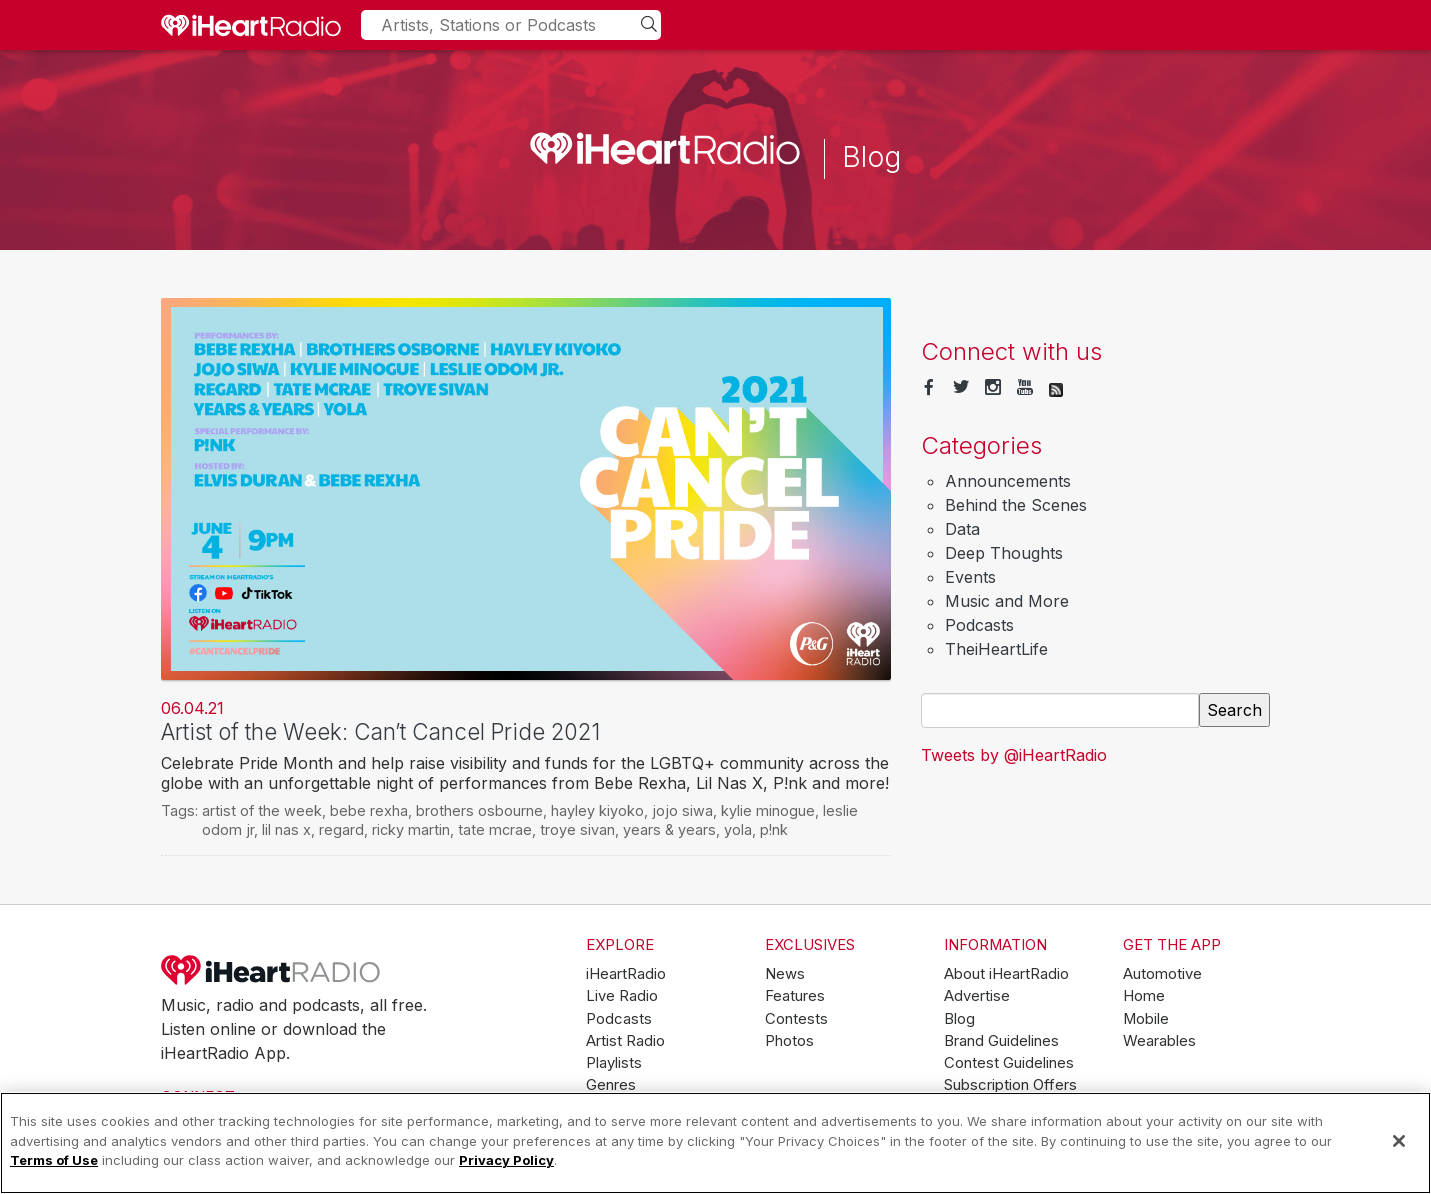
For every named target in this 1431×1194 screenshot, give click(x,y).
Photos (789, 1041)
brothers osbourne (479, 810)
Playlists (614, 1063)
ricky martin (411, 829)
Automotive (1162, 974)
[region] (715, 1143)
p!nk (774, 829)
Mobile (1146, 1019)
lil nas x (286, 829)
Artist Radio (625, 1041)
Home (1144, 996)
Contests (796, 1019)
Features (795, 996)
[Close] (1399, 1141)
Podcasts (979, 625)
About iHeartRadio (1006, 974)
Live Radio (622, 996)
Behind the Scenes (1016, 505)
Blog (959, 1019)
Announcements (1008, 481)
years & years (669, 829)
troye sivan (577, 829)
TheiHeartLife (996, 649)
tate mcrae (495, 829)
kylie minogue (768, 810)
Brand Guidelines (1001, 1041)
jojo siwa (682, 810)
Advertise (977, 996)
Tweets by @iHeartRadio (1014, 755)
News (785, 974)
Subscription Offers (1010, 1085)
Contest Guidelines (1009, 1063)
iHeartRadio (271, 970)
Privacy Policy (506, 1160)
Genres (611, 1085)
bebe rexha (369, 810)
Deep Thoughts (1004, 553)
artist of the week (262, 810)
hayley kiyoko (597, 810)
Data (962, 529)
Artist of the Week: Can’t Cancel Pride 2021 (380, 731)
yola (738, 829)
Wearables (1159, 1041)
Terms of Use (54, 1160)
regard (341, 829)
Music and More (1007, 601)
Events (970, 577)
